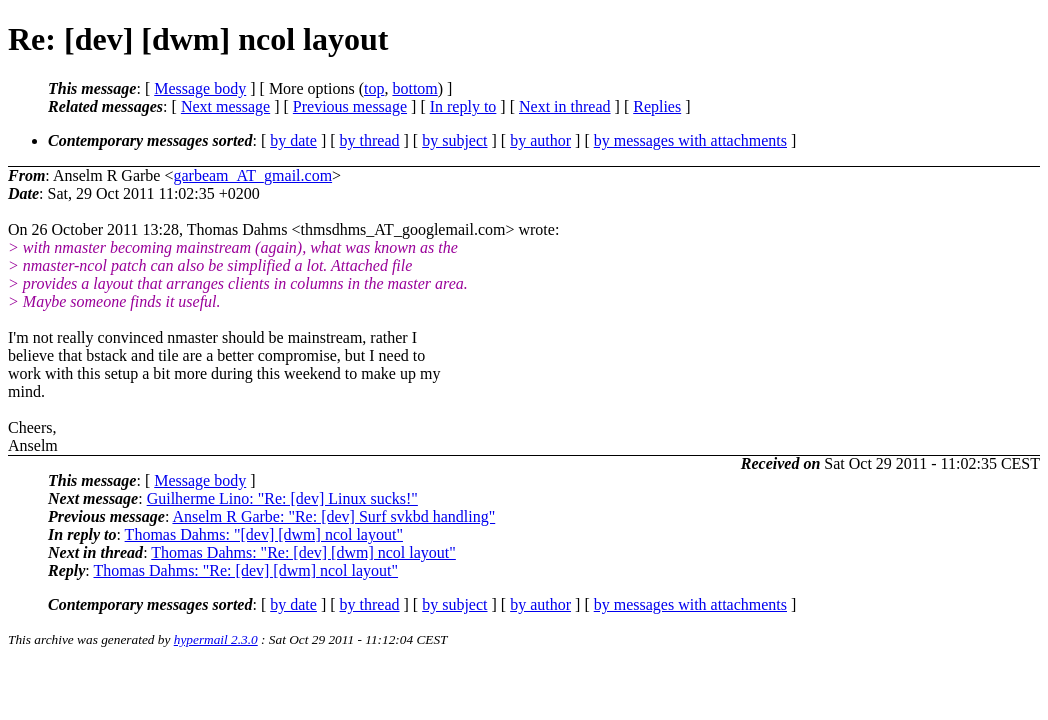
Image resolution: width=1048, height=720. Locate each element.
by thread (370, 140)
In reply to (463, 106)
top (374, 88)
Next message (225, 106)
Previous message (350, 106)
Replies (657, 106)
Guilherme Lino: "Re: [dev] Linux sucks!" (282, 498)
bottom (414, 88)
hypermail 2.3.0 (216, 639)
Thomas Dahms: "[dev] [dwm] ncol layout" (264, 534)
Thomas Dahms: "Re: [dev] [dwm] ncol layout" (303, 552)
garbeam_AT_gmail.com (252, 175)
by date (293, 140)
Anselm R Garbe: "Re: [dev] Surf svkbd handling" (333, 516)
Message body (200, 88)
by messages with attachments (690, 140)
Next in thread (565, 106)
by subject (454, 140)
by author (540, 140)
